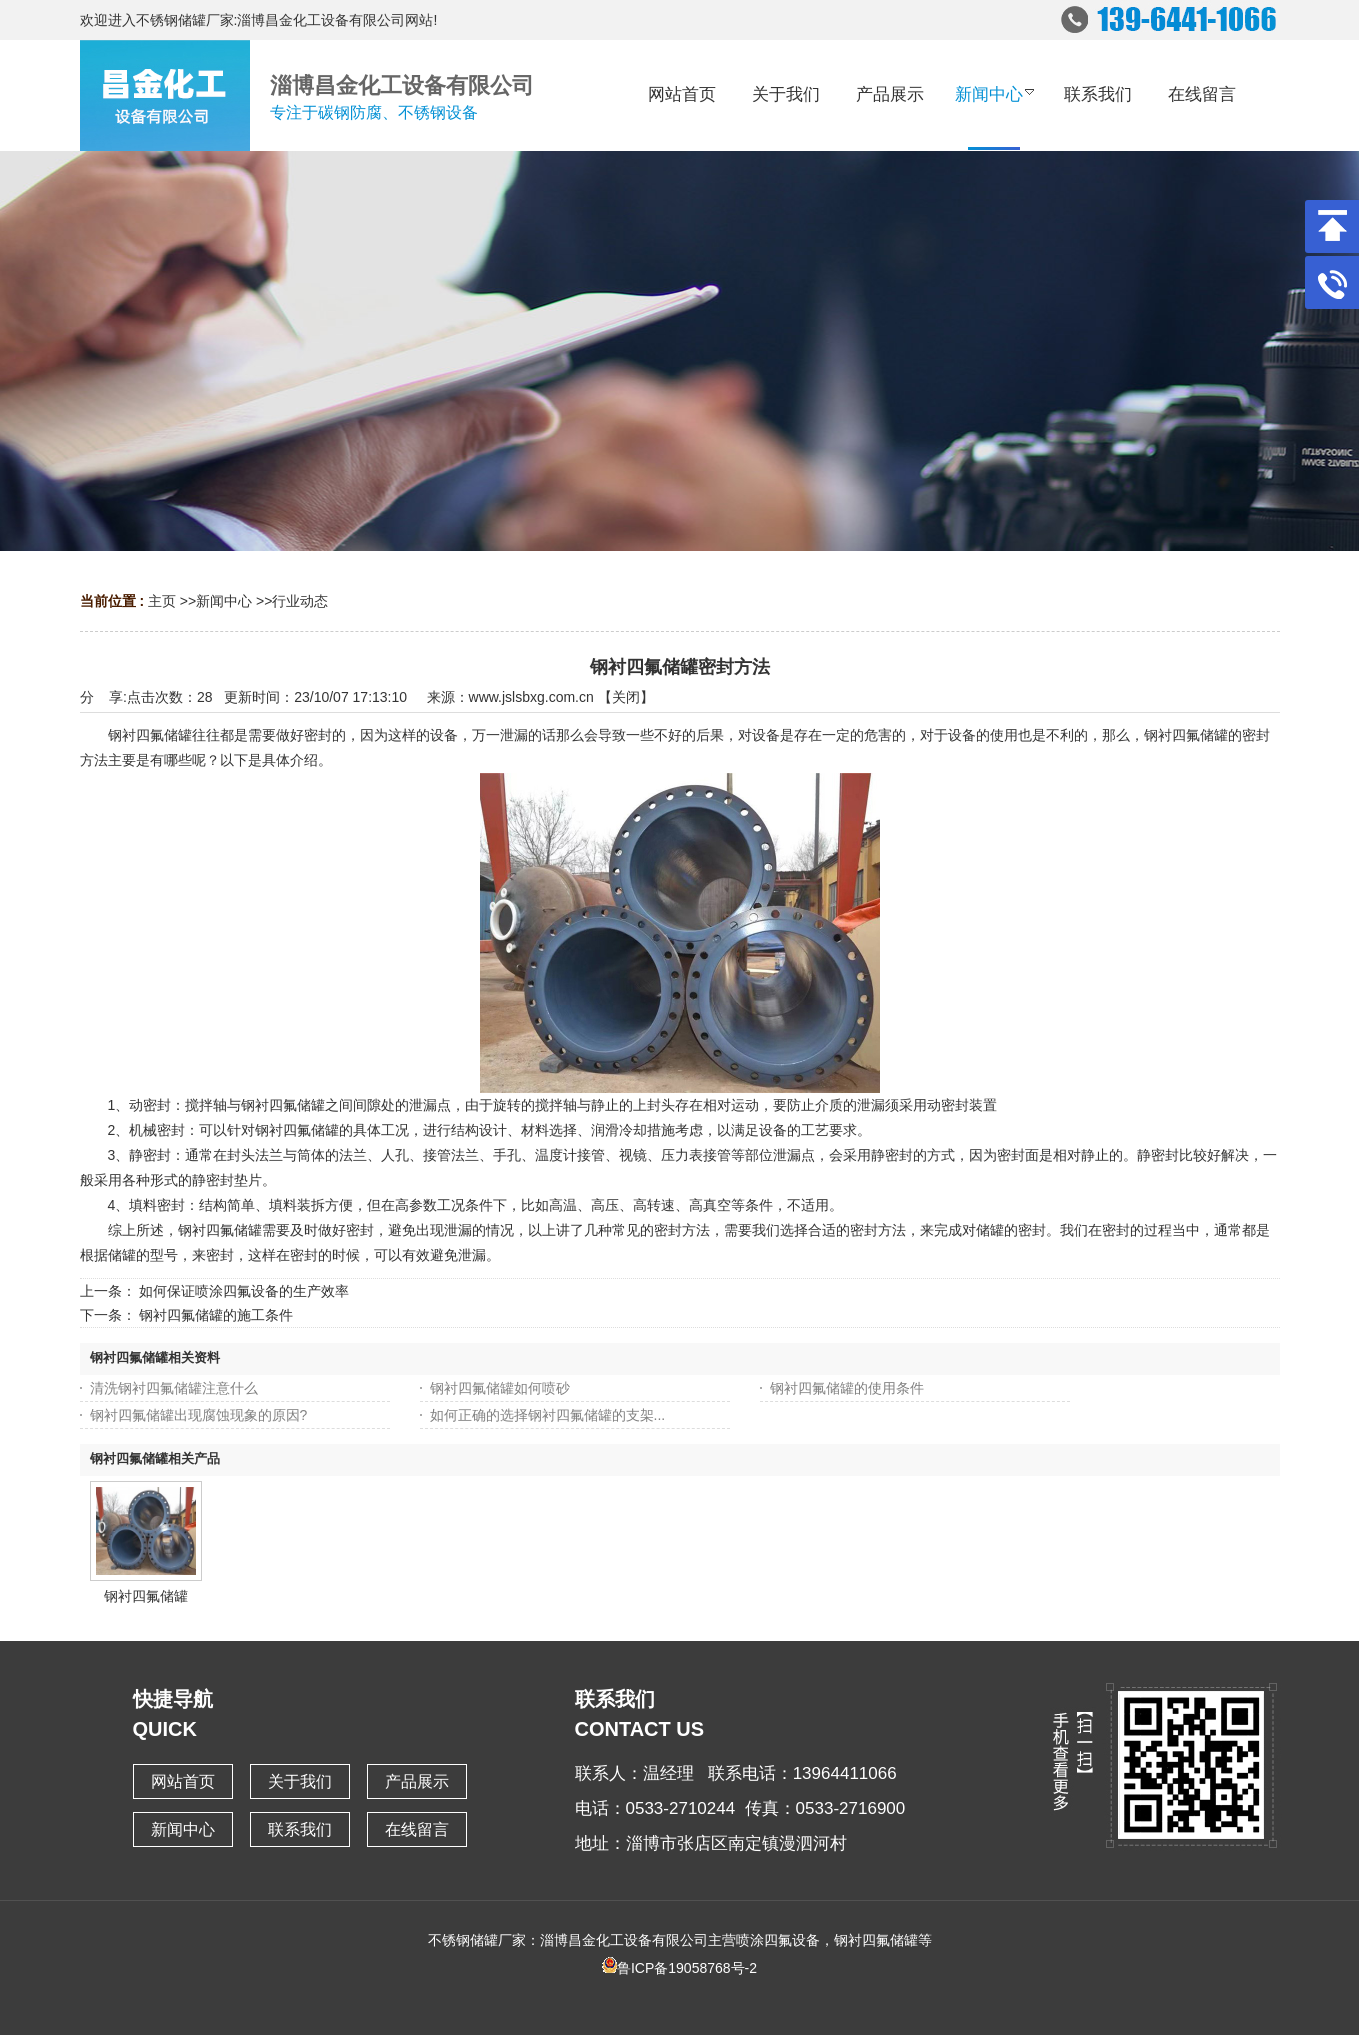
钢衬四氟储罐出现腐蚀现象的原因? (199, 1415)
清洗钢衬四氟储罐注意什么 (174, 1388)
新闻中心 (224, 601)
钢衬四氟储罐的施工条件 (216, 1315)
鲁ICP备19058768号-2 (679, 1968)
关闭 (626, 697)
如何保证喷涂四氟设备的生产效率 (244, 1291)
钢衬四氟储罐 (146, 1596)
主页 (162, 601)
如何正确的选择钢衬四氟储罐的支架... (548, 1415)
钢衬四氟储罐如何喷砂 (500, 1388)
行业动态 (300, 601)
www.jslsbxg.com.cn (531, 697)
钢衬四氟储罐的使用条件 (847, 1388)
